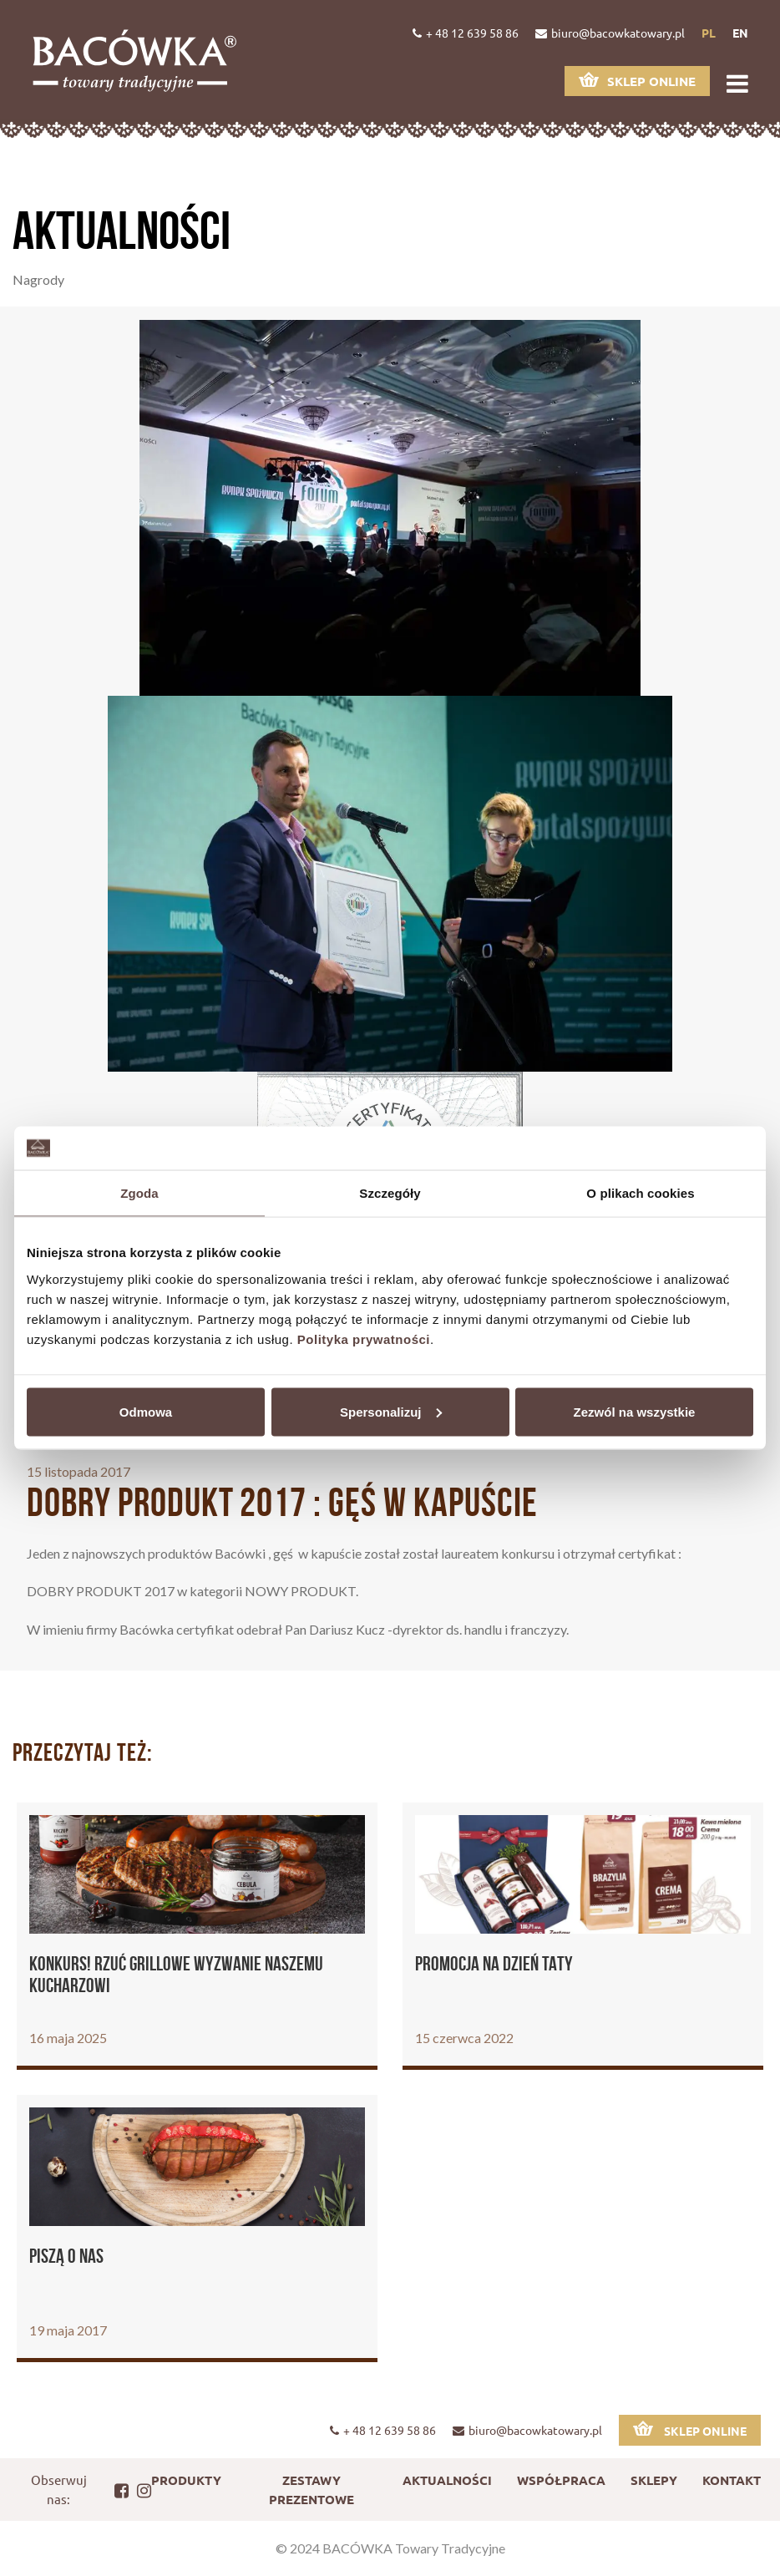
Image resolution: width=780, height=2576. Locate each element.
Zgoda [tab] (139, 1193)
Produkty (186, 2480)
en (740, 32)
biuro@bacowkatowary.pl (610, 32)
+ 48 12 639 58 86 (466, 32)
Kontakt (731, 2480)
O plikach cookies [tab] (640, 1193)
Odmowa (145, 1411)
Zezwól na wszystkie (635, 1411)
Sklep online (637, 80)
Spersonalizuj (391, 1411)
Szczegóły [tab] (389, 1193)
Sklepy (654, 2480)
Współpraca (561, 2480)
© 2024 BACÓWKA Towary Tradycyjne (390, 2548)
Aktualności (447, 2480)
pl (708, 32)
